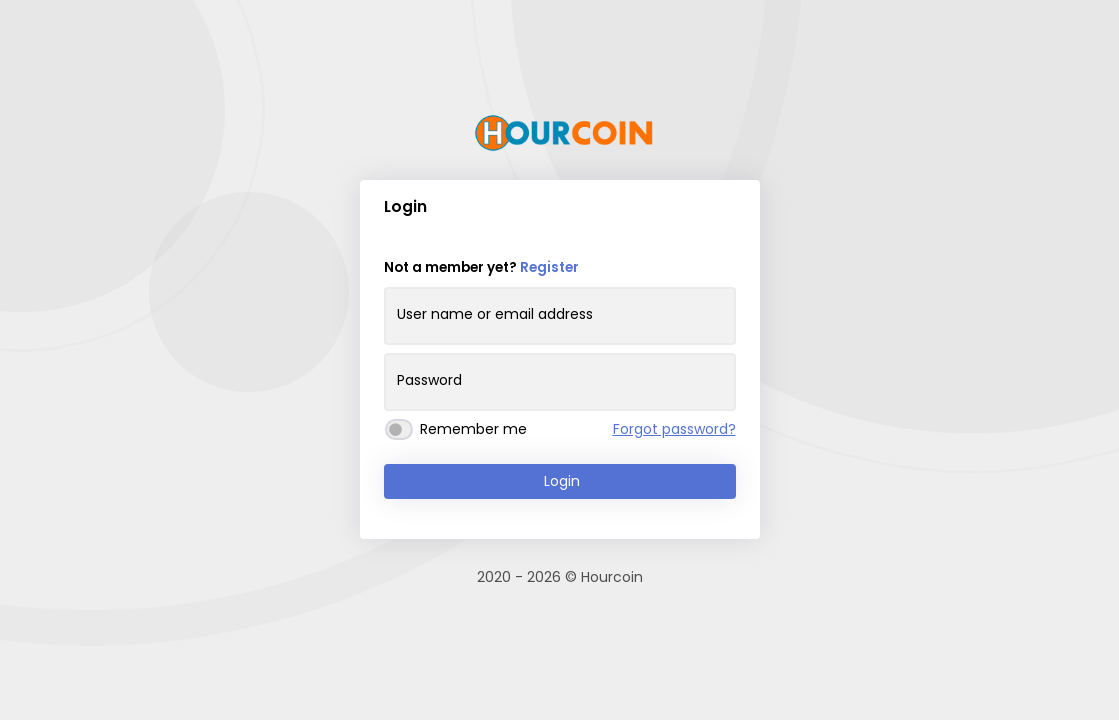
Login (562, 481)
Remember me (473, 429)
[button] (734, 210)
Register (549, 267)
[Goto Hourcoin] (564, 133)
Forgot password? (674, 429)
